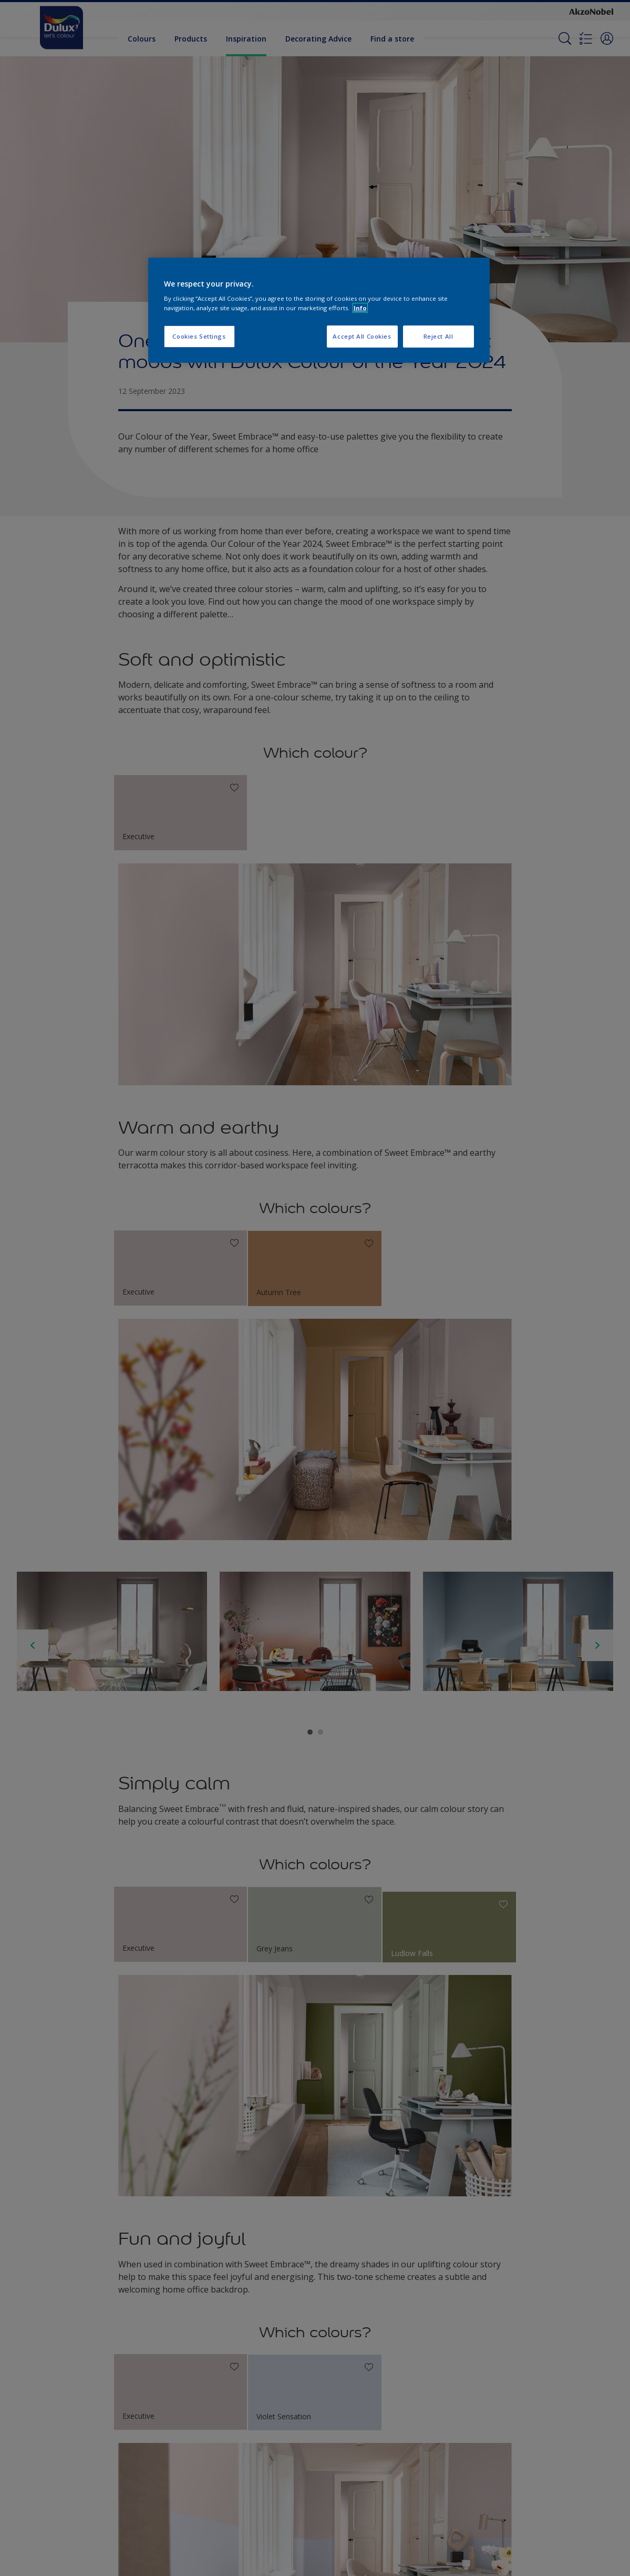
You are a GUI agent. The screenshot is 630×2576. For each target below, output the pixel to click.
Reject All (438, 336)
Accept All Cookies (362, 336)
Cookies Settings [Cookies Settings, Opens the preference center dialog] (198, 336)
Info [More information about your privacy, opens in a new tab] (360, 308)
